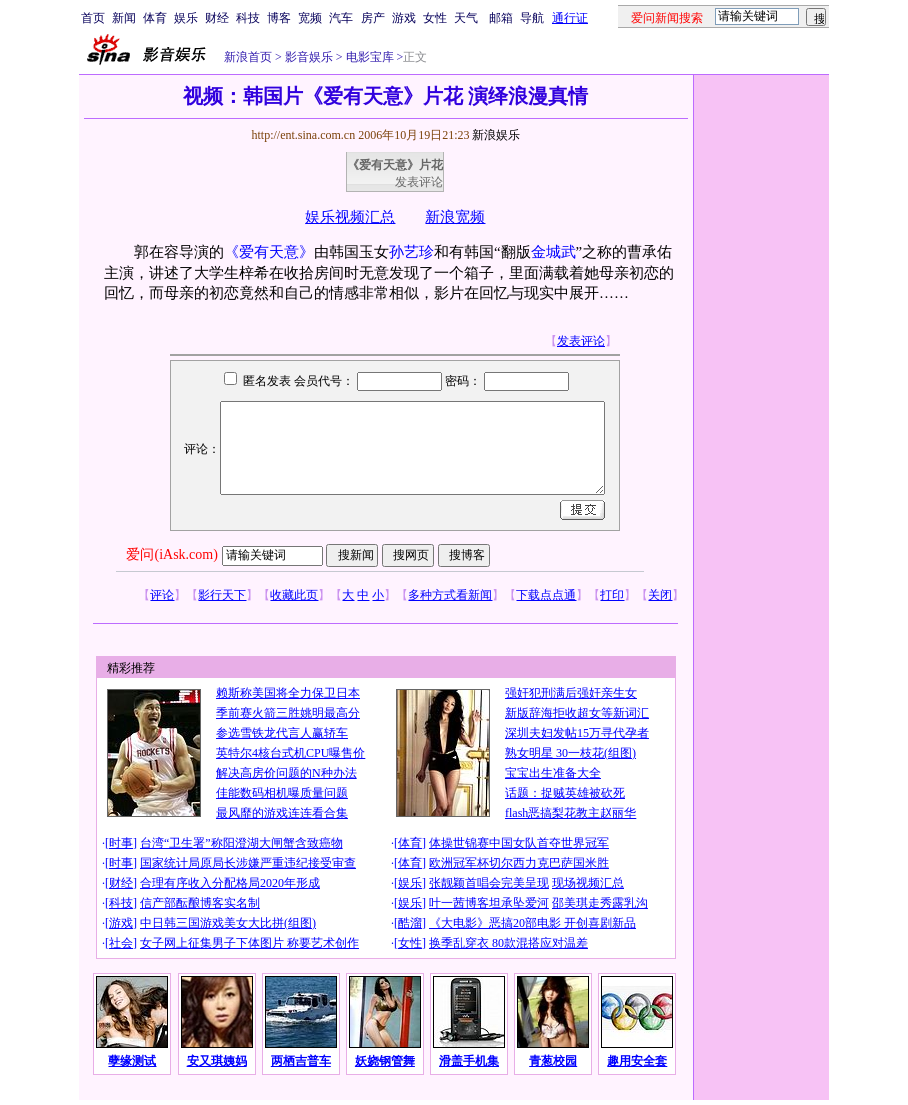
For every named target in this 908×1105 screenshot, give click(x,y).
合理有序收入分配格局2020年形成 (230, 883)
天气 (466, 18)
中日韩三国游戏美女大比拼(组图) (228, 923)
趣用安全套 (637, 1061)
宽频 (310, 18)
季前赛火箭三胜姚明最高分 (288, 713)
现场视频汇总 (588, 883)
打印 (612, 595)
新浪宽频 (455, 217)
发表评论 (419, 182)
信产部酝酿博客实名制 (200, 903)
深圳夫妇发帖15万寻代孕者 (577, 733)
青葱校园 (553, 1061)
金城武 (553, 252)
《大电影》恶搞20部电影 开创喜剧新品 (532, 923)
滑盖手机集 (469, 1061)
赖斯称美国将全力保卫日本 (288, 693)
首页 (93, 18)
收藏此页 (294, 595)
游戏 (404, 18)
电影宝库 (368, 57)
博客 (279, 18)
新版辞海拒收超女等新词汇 (577, 713)
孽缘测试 (132, 1061)
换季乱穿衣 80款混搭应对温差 (508, 943)
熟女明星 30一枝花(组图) (570, 753)
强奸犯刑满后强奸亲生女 (571, 693)
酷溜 (410, 923)
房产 (373, 18)
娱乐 (186, 18)
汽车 (341, 18)
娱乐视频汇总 (350, 217)
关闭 (660, 595)
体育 (155, 18)
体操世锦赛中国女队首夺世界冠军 (519, 843)
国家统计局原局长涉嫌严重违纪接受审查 (248, 863)
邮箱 (501, 18)
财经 (217, 18)
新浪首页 (248, 57)
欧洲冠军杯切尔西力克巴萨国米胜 (519, 863)
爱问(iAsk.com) (171, 554)
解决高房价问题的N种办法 (286, 773)
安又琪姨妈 (217, 1061)
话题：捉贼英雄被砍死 (565, 793)
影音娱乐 (309, 57)
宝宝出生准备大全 (553, 773)
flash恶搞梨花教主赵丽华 (570, 813)
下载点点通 (546, 595)
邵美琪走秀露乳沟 (600, 903)
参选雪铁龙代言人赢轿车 (282, 733)
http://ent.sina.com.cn (304, 135)
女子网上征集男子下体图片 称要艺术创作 (249, 943)
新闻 (124, 18)
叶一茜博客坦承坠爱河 (489, 903)
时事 (121, 843)
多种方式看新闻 (450, 595)
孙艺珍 (411, 252)
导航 (532, 18)
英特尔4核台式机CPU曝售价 (290, 753)
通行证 (570, 18)
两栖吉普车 (301, 1061)
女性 (435, 18)
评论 (162, 595)
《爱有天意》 (269, 252)
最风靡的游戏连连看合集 (282, 813)
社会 (121, 943)
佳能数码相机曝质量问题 (282, 793)
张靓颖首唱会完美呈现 (489, 883)
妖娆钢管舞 (385, 1061)
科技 (248, 18)
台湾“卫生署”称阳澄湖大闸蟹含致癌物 (241, 843)
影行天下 (222, 595)
